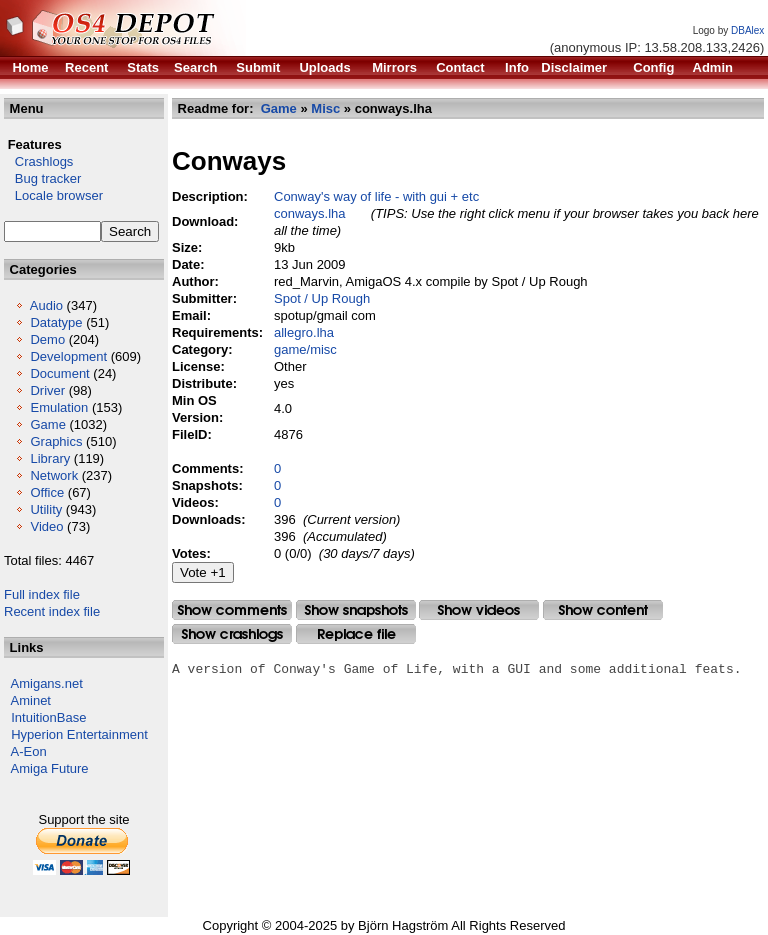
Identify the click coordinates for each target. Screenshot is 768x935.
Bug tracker (42, 178)
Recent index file (52, 611)
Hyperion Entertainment (79, 734)
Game (47, 424)
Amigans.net (47, 683)
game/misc (305, 349)
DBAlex (747, 30)
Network (54, 475)
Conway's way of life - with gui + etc (376, 196)
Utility (46, 509)
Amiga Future (50, 768)
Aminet (31, 700)
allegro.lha (304, 332)
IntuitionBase (48, 717)
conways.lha (310, 213)
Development (68, 356)
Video (46, 526)
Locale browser (53, 195)
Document (59, 373)
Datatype (56, 322)
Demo (47, 339)
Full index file (42, 594)
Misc (325, 108)
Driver (47, 390)
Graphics (56, 441)
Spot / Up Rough (322, 298)
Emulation (59, 407)
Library (50, 458)
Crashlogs (38, 161)
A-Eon (29, 751)
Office (47, 492)
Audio (46, 305)
